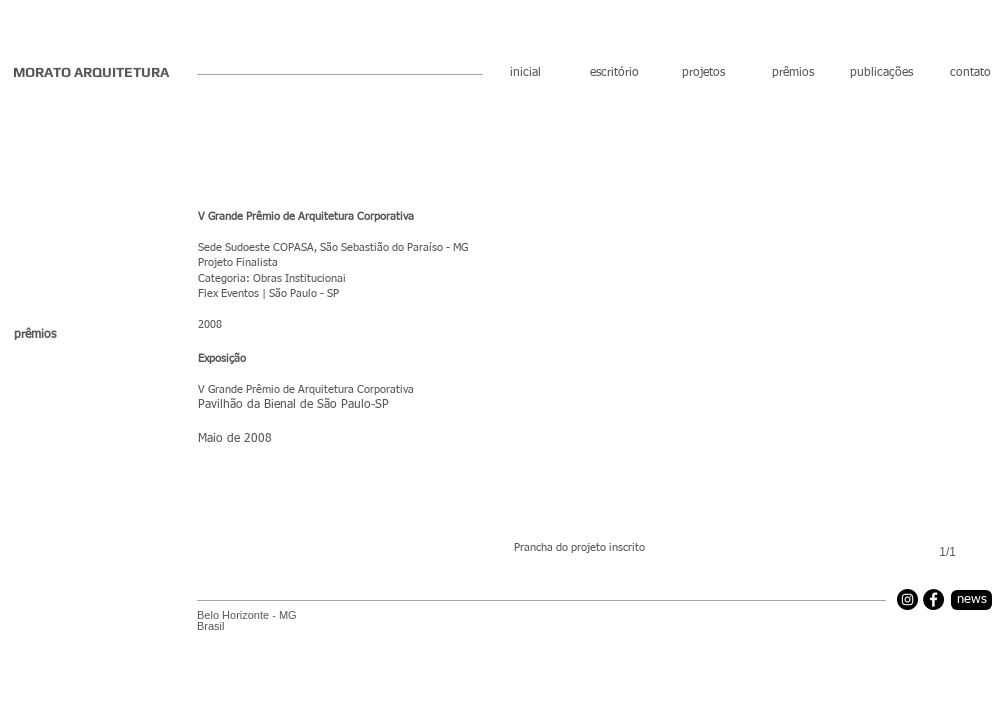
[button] (753, 373)
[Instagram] (907, 599)
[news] (971, 600)
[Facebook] (933, 599)
